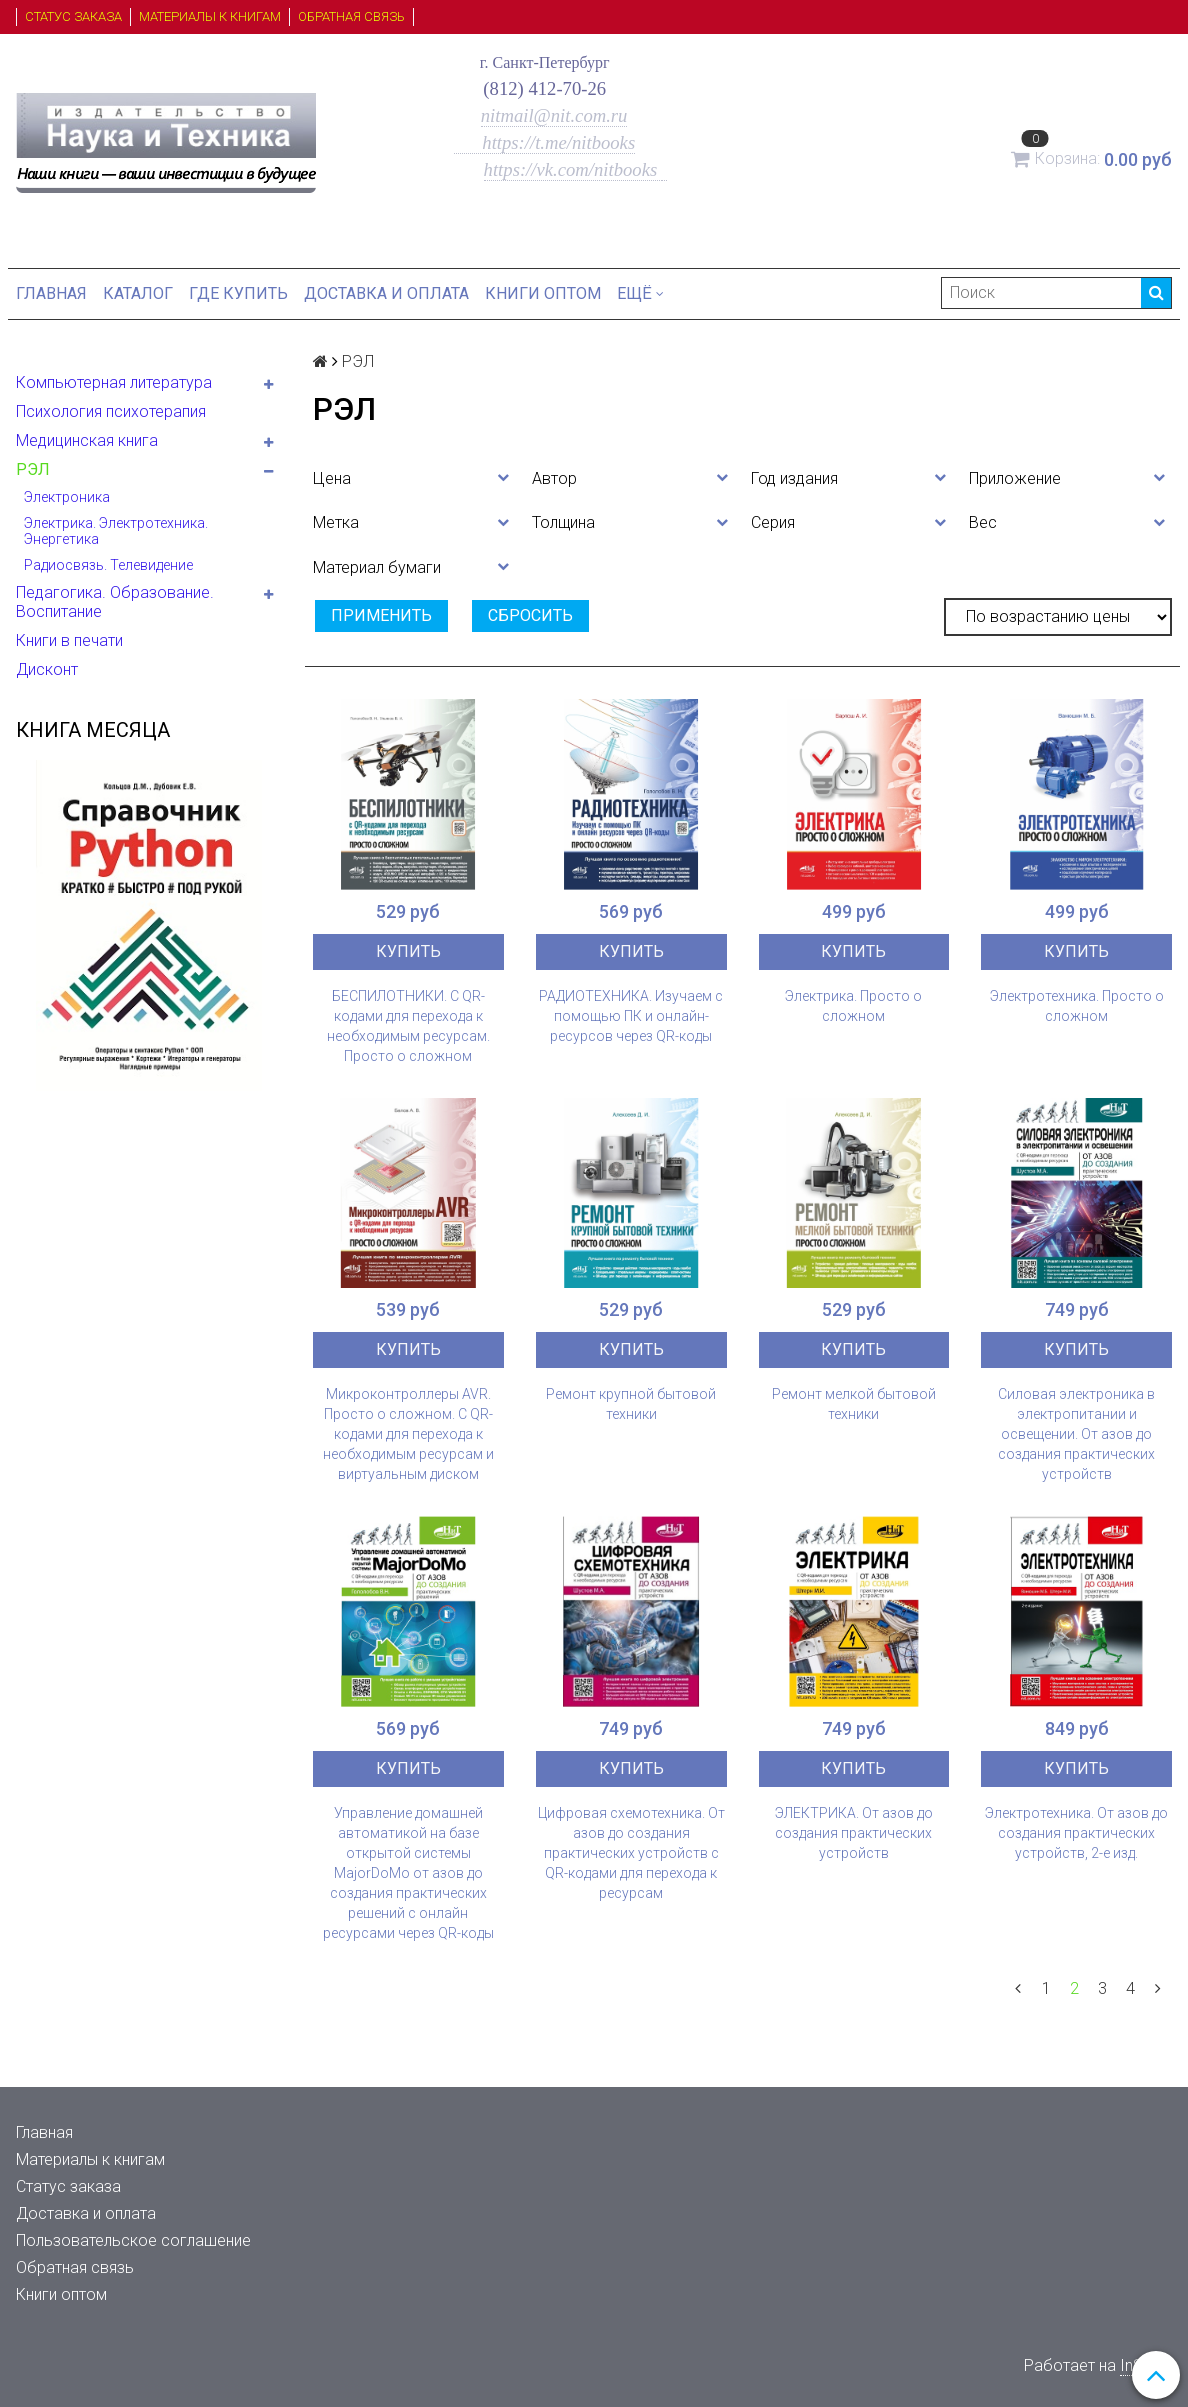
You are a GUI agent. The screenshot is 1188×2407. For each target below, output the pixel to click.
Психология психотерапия (111, 411)
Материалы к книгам (210, 16)
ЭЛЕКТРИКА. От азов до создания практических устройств (854, 1833)
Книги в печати (69, 640)
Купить (408, 951)
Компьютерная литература (114, 382)
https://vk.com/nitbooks (573, 169)
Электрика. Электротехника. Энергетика (116, 531)
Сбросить (530, 615)
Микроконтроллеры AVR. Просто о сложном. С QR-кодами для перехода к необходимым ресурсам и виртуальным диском (408, 1434)
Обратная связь (351, 16)
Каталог (138, 293)
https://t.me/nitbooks (544, 142)
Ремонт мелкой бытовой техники (854, 1404)
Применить (381, 615)
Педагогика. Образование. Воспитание (115, 602)
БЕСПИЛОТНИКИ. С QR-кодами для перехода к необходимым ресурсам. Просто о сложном (408, 1026)
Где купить (238, 293)
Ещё (640, 293)
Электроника (67, 497)
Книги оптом (543, 293)
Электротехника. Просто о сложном (1077, 1006)
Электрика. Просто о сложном (853, 1006)
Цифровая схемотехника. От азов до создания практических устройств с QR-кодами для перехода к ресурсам (631, 1853)
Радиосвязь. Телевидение (108, 565)
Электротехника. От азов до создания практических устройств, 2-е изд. (1076, 1833)
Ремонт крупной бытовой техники (631, 1404)
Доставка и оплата (386, 293)
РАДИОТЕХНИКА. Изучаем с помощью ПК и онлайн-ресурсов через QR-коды (631, 1016)
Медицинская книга (87, 440)
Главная (51, 293)
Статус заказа (73, 16)
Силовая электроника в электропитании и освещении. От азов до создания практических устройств (1076, 1434)
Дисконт (47, 669)
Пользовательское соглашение (133, 2240)
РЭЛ (33, 469)
